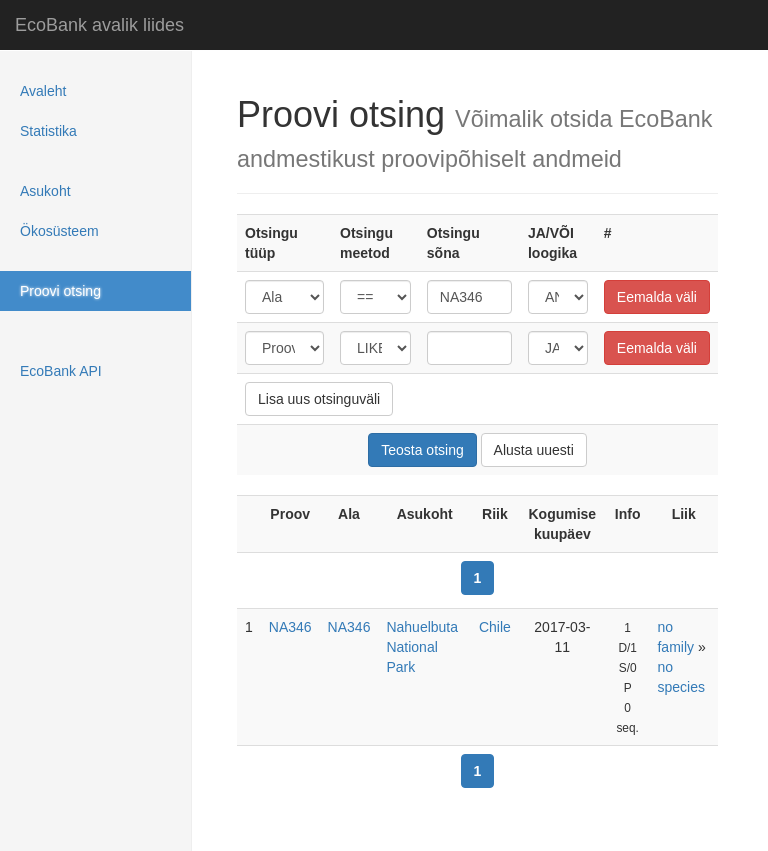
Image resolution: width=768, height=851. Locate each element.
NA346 (290, 627)
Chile (495, 627)
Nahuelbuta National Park (422, 647)
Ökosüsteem (59, 231)
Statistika (48, 131)
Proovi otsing (60, 291)
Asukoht (45, 191)
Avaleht (43, 91)
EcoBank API (61, 371)
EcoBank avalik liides (99, 25)
